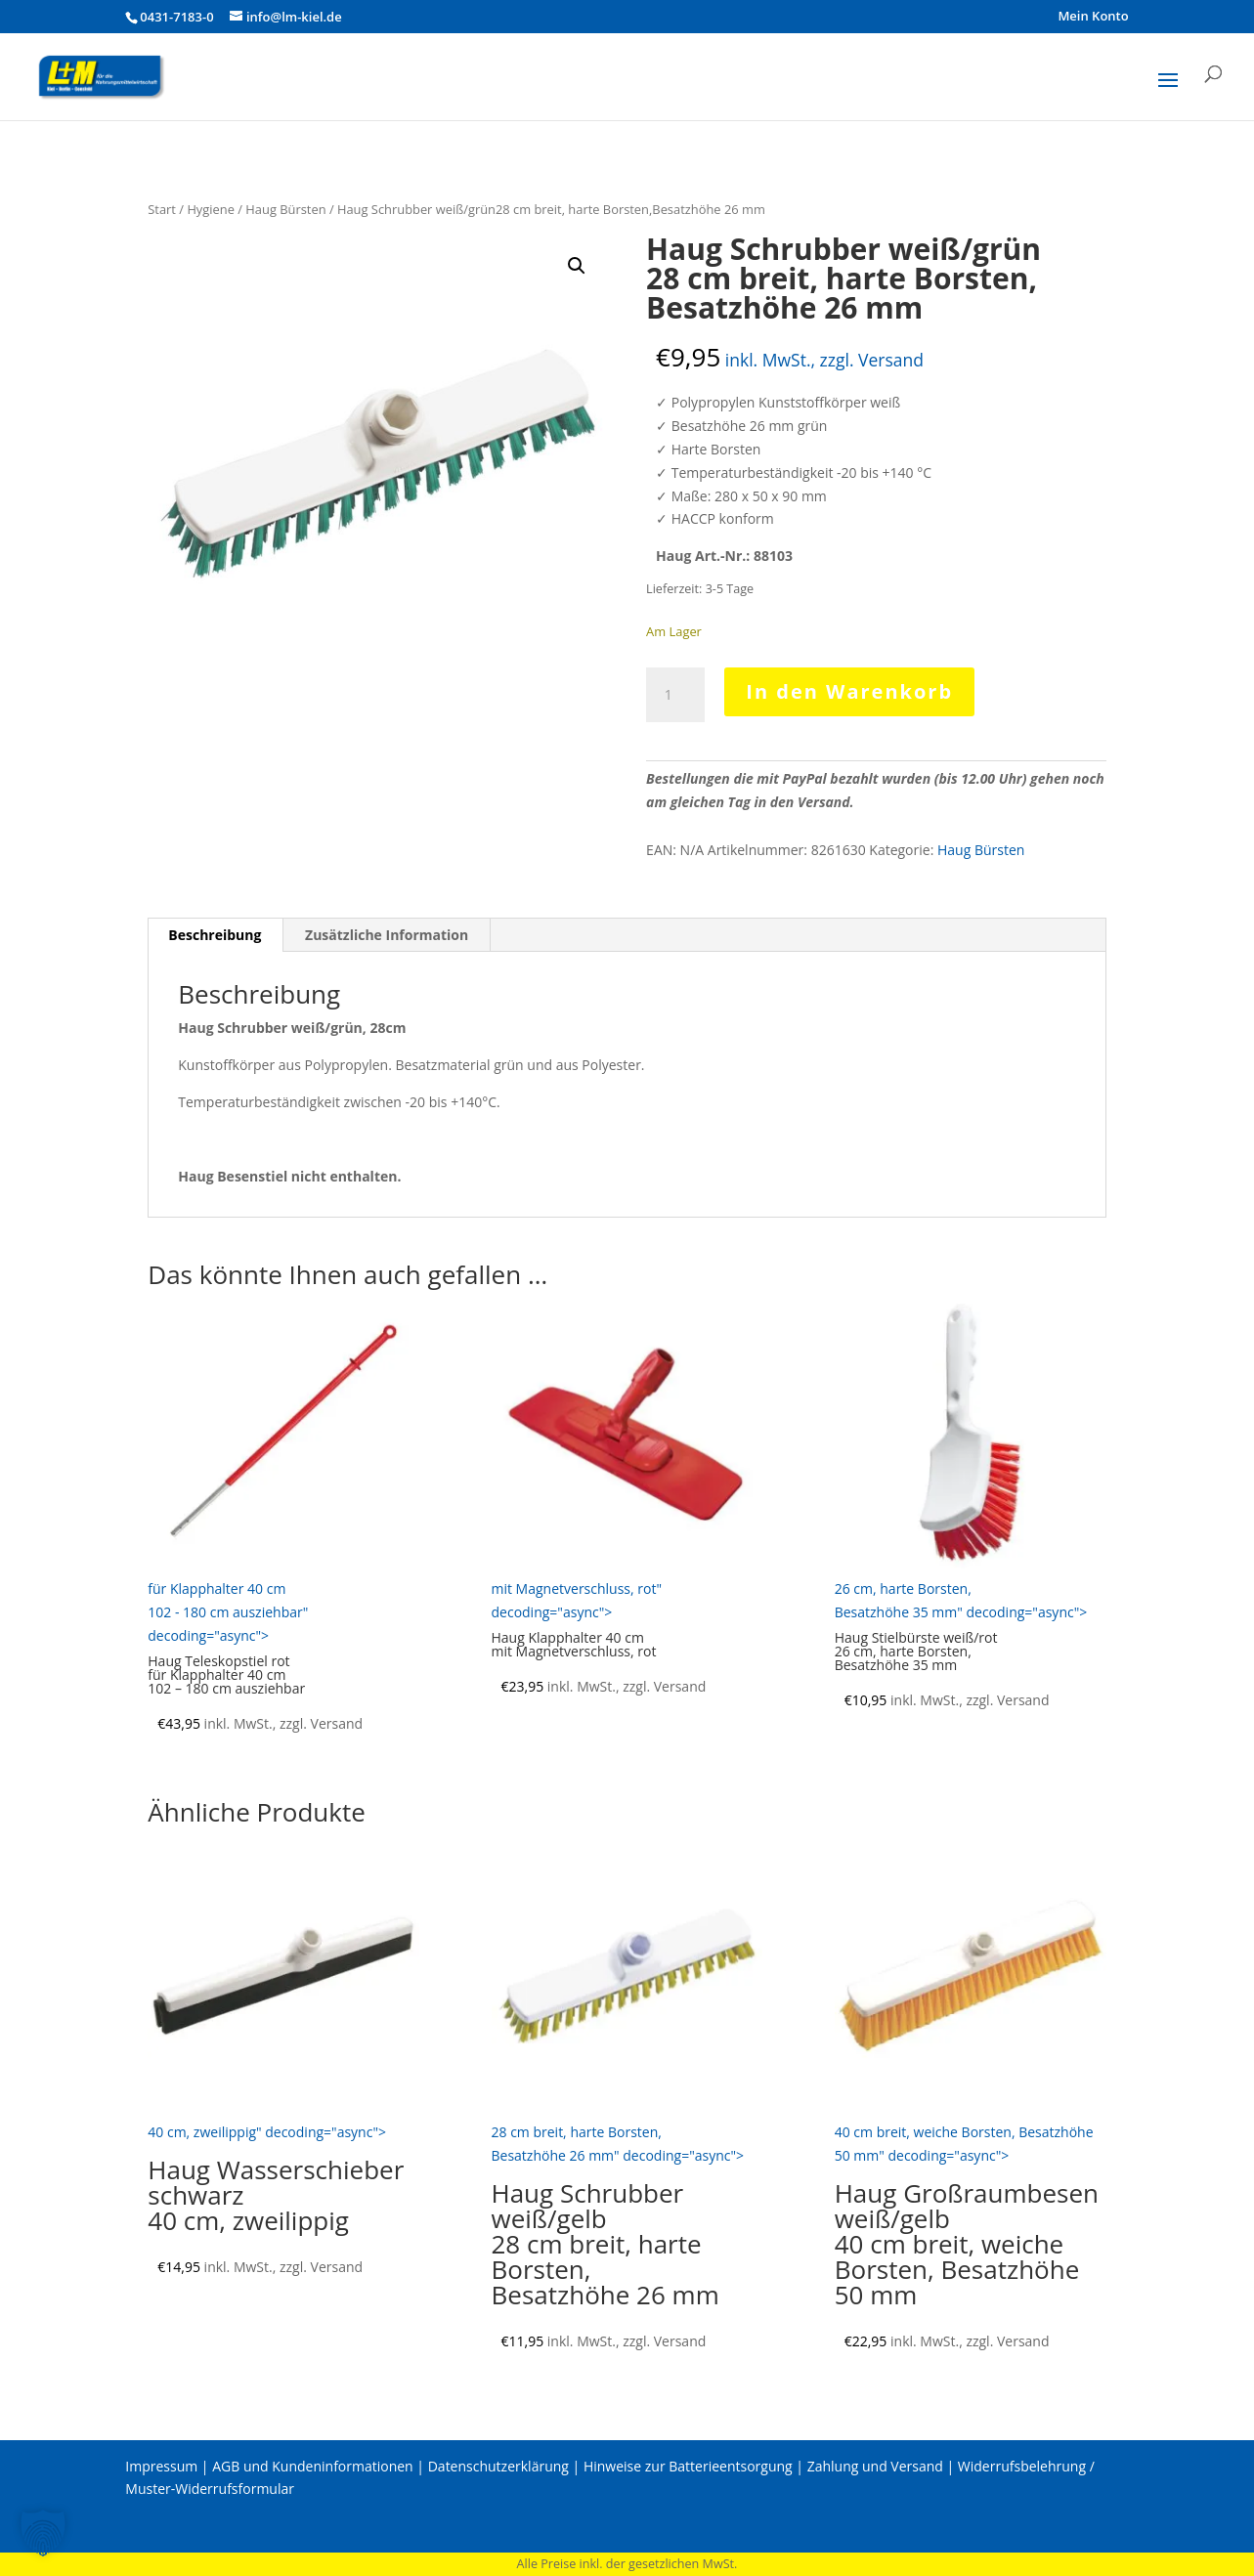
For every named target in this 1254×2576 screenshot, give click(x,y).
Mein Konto (1093, 17)
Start (162, 209)
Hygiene (211, 209)
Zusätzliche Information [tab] (386, 934)
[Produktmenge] (675, 694)
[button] (576, 265)
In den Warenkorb (849, 691)
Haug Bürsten (285, 209)
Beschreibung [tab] (214, 934)
